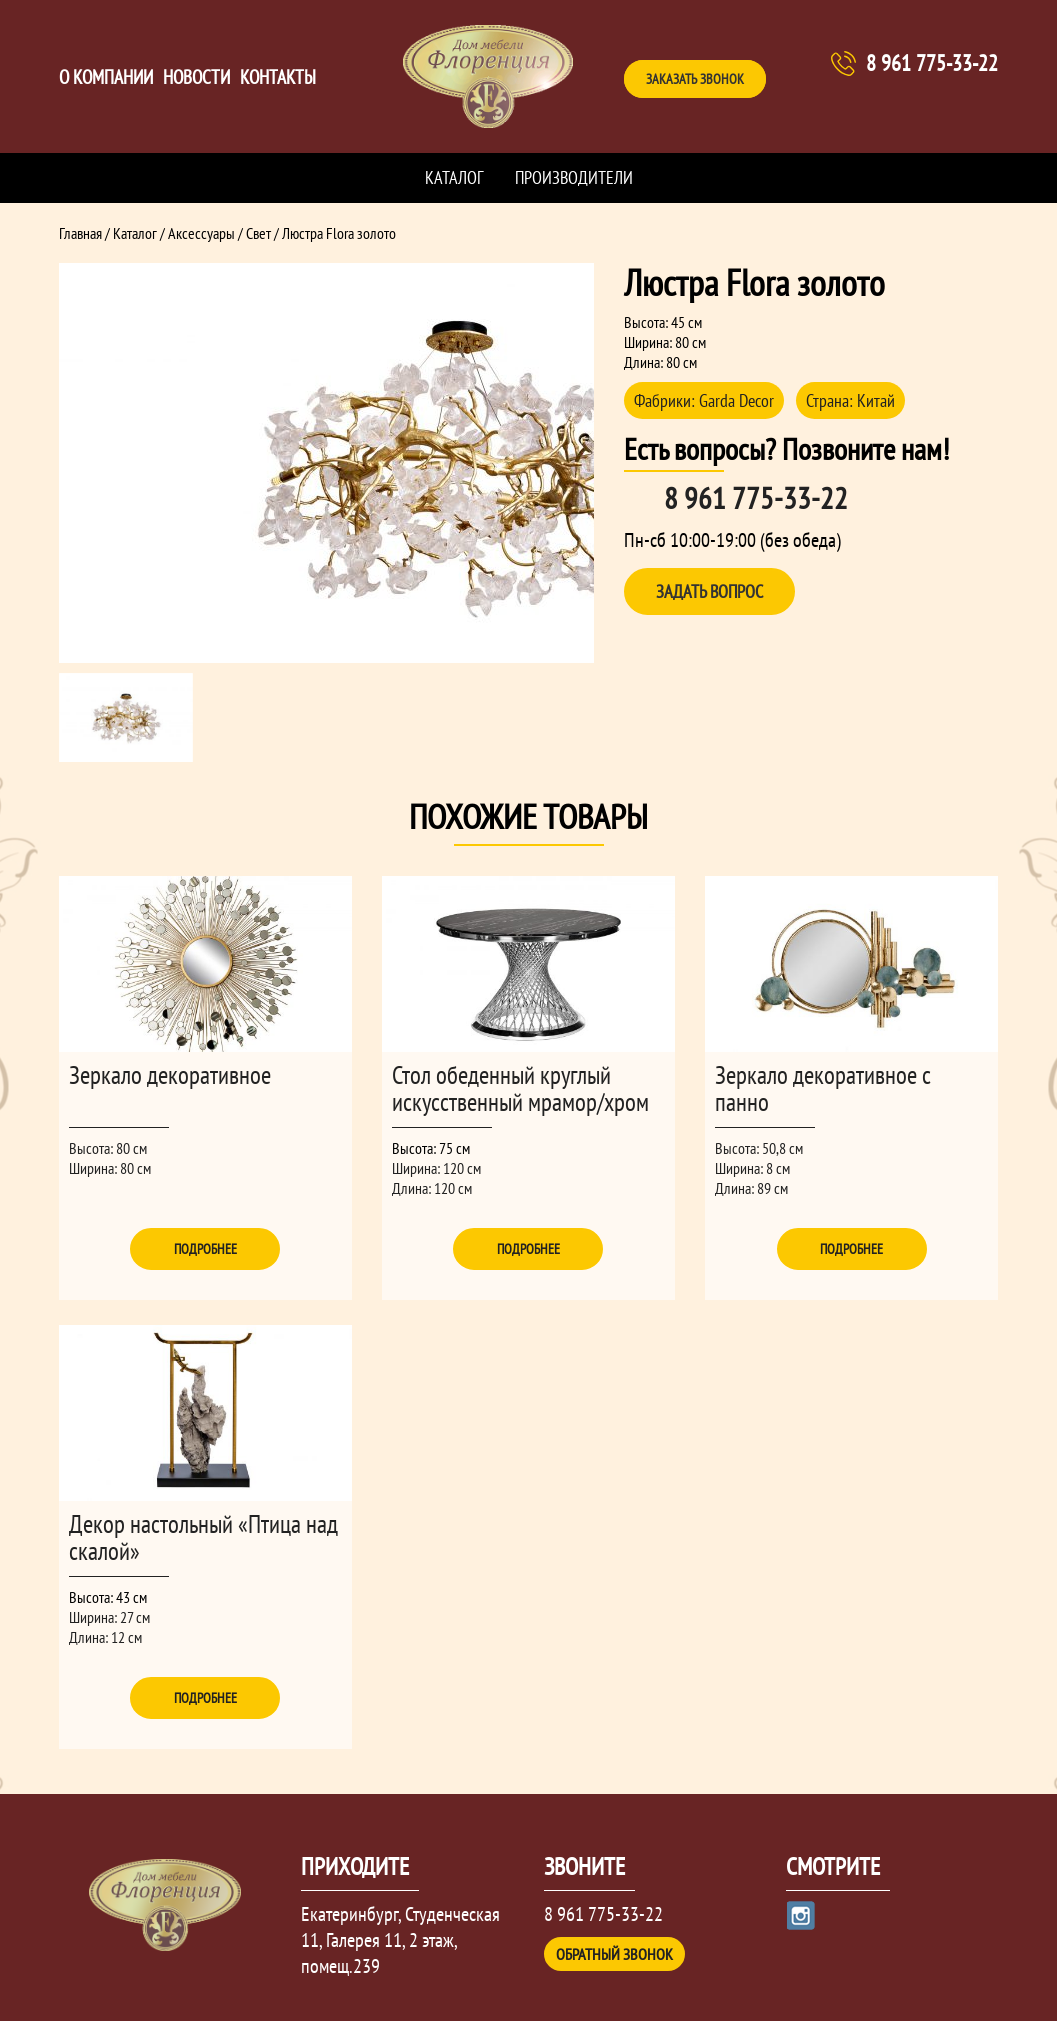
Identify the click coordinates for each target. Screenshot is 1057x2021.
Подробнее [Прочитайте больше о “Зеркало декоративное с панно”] (851, 1249)
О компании (106, 77)
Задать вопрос (709, 591)
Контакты (278, 77)
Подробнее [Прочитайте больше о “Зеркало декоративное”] (205, 1249)
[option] (327, 463)
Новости (196, 77)
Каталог (454, 177)
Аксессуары (201, 233)
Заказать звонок (695, 79)
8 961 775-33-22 (932, 63)
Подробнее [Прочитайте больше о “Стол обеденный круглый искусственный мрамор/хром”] (528, 1249)
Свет (258, 233)
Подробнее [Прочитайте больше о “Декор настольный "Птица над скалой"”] (205, 1698)
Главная (80, 233)
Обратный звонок (614, 1954)
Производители (574, 177)
